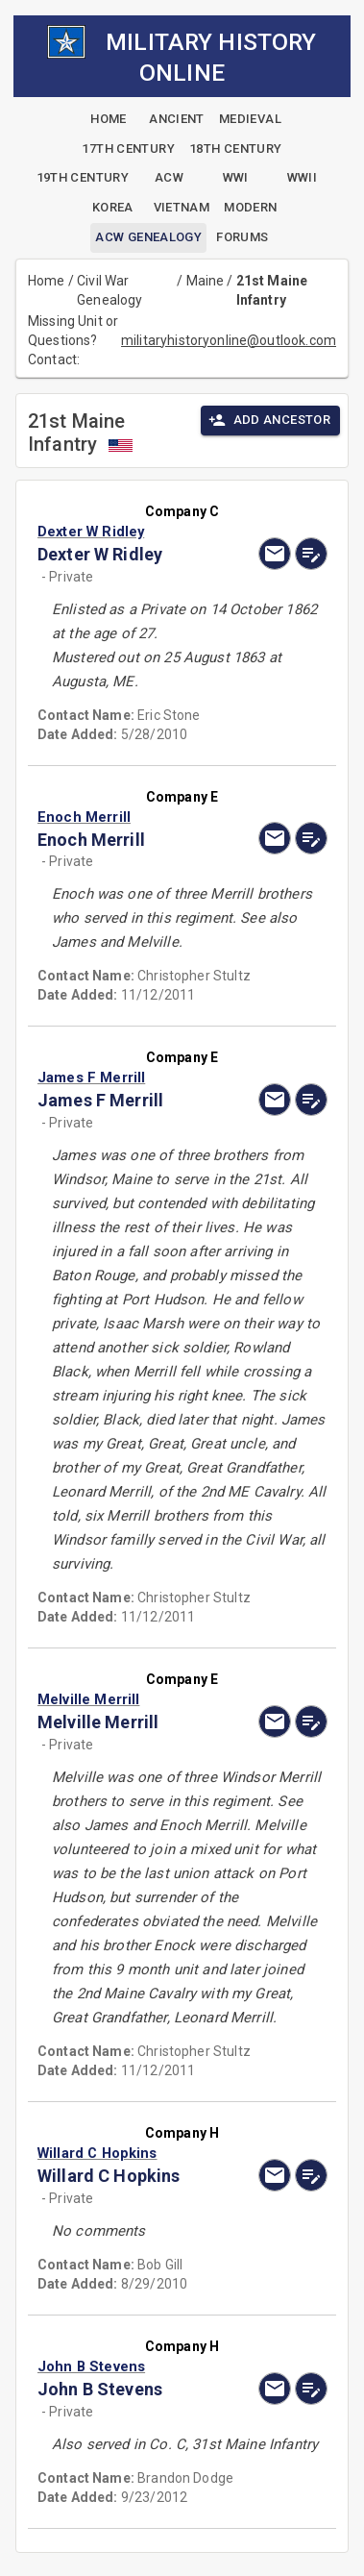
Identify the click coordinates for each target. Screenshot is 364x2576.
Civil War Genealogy (109, 290)
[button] (138, 531)
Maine (205, 280)
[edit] (311, 553)
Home (46, 280)
